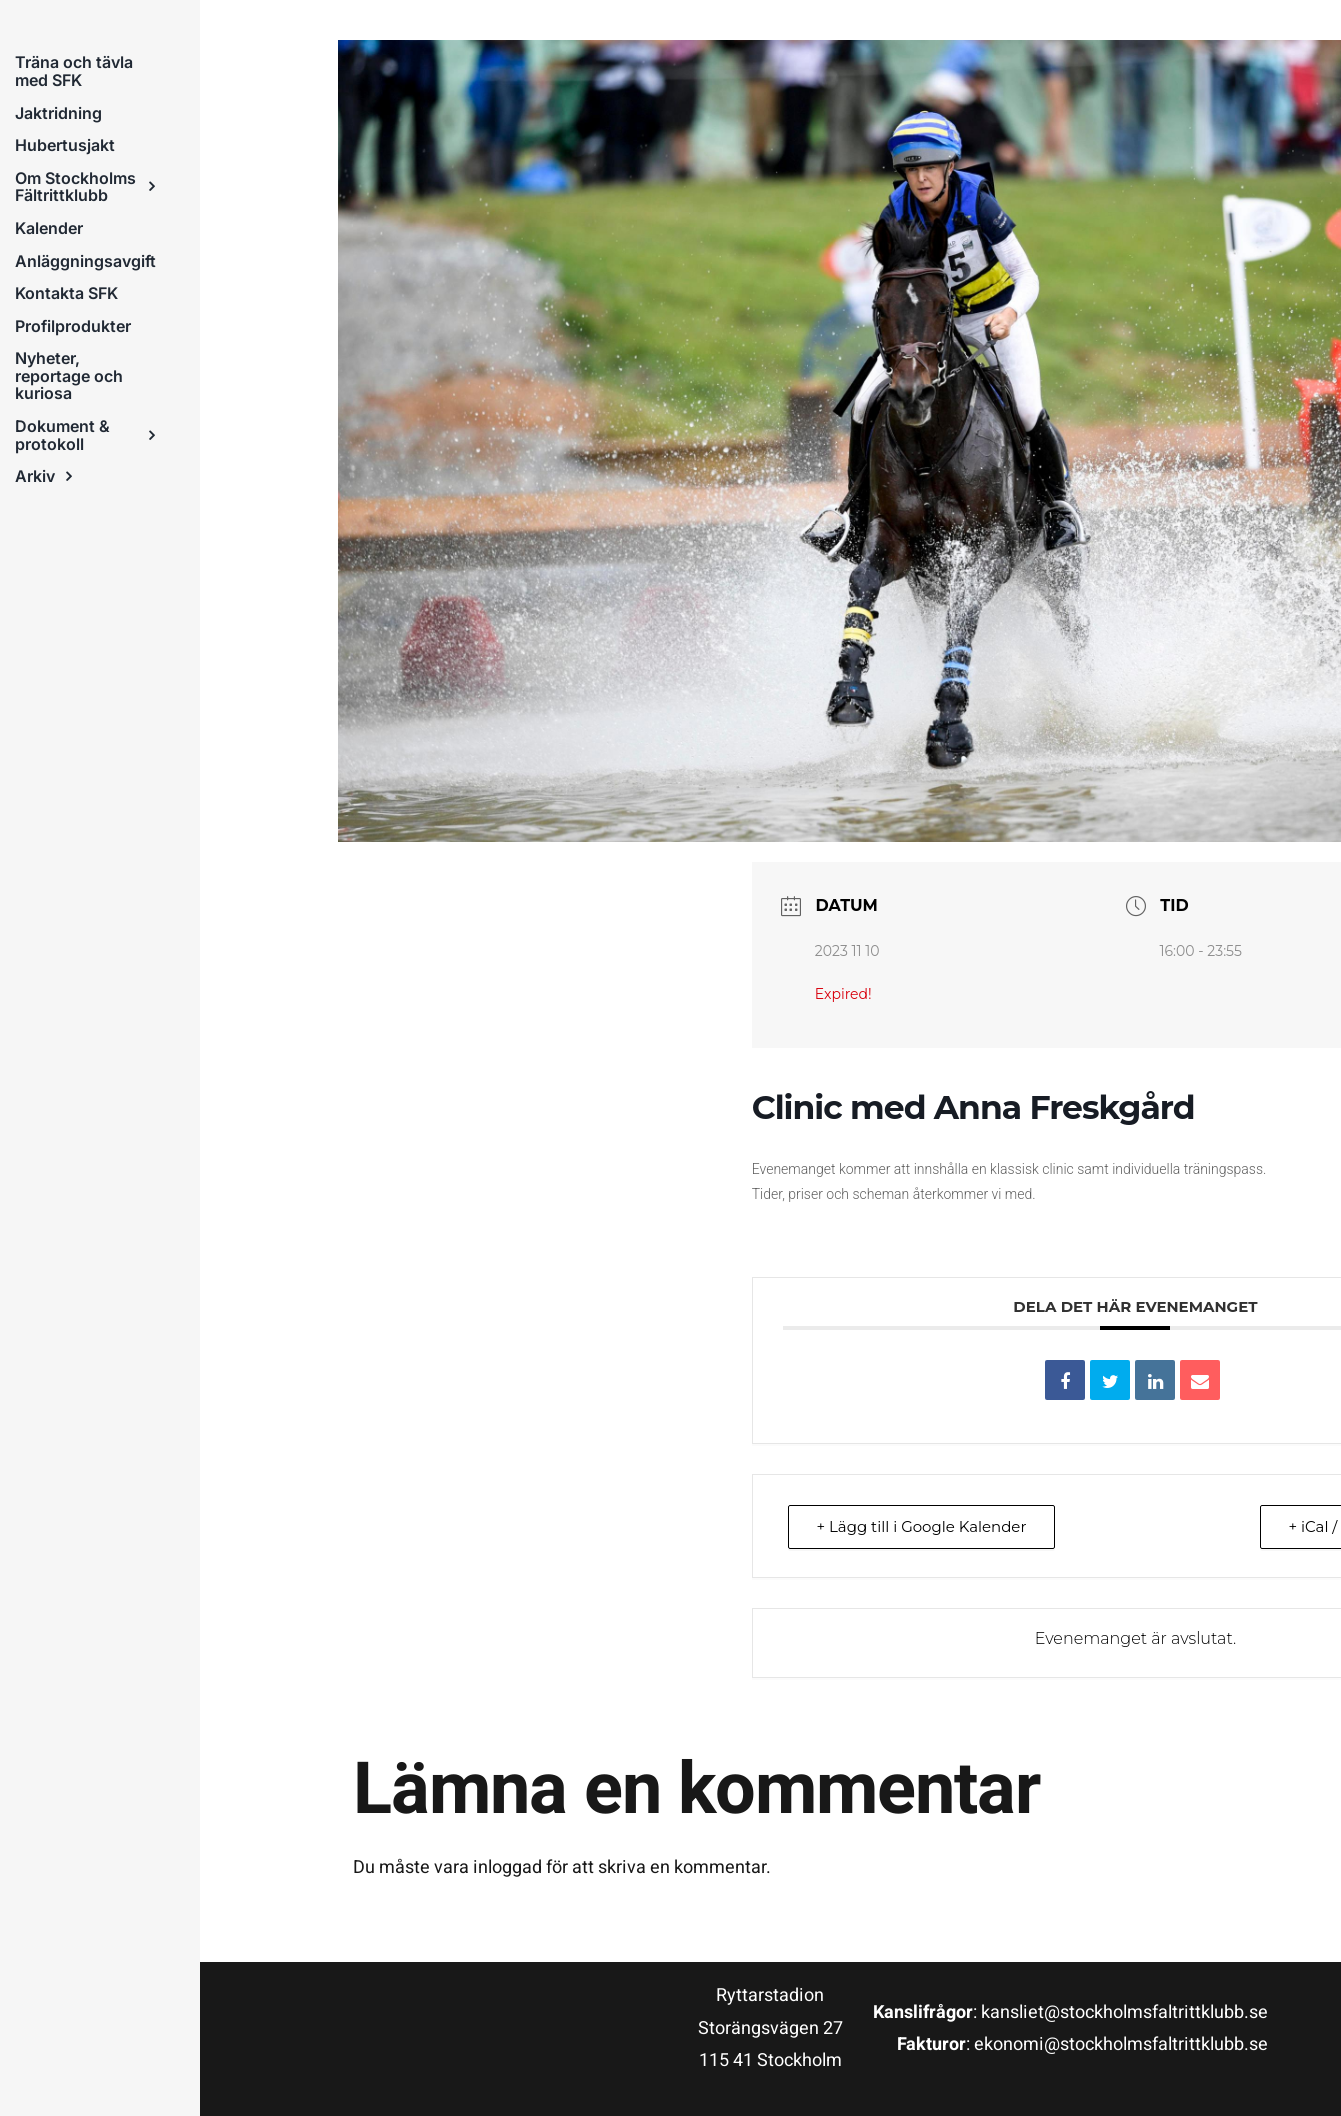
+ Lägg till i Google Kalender (922, 1526)
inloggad (507, 1867)
